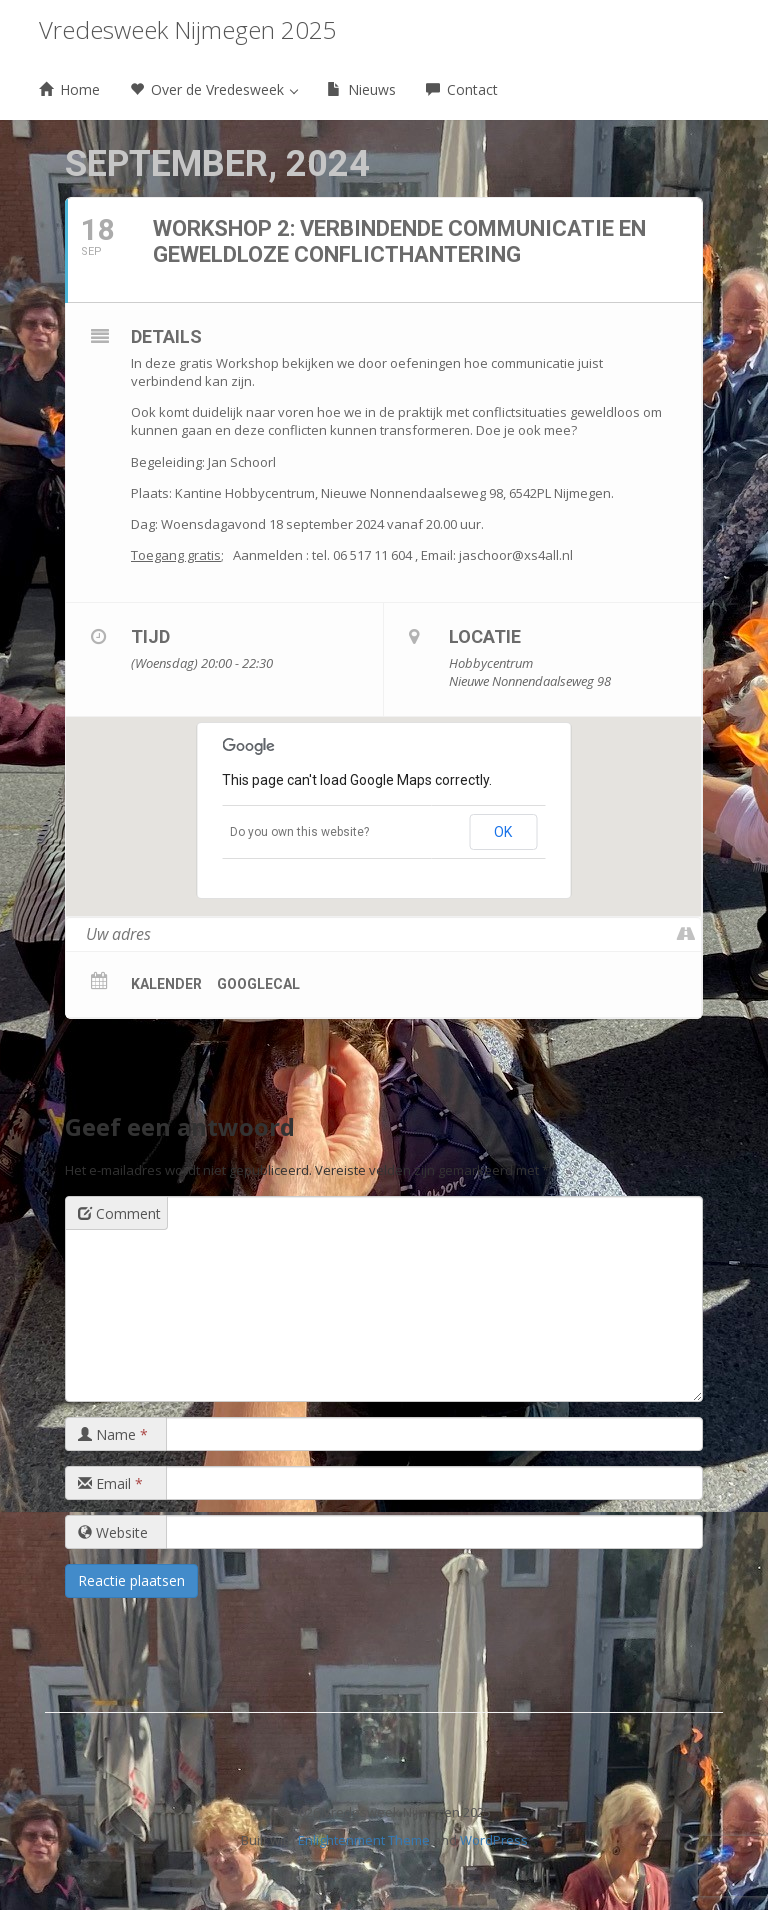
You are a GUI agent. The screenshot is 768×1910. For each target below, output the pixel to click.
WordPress (494, 1840)
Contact (462, 89)
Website (113, 1532)
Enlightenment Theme (364, 1840)
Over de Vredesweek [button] (214, 89)
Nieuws (361, 89)
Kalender (166, 984)
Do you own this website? (299, 832)
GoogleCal (258, 984)
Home (69, 89)
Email (110, 1483)
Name (113, 1434)
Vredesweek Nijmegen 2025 (188, 29)
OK (503, 832)
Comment (119, 1213)
